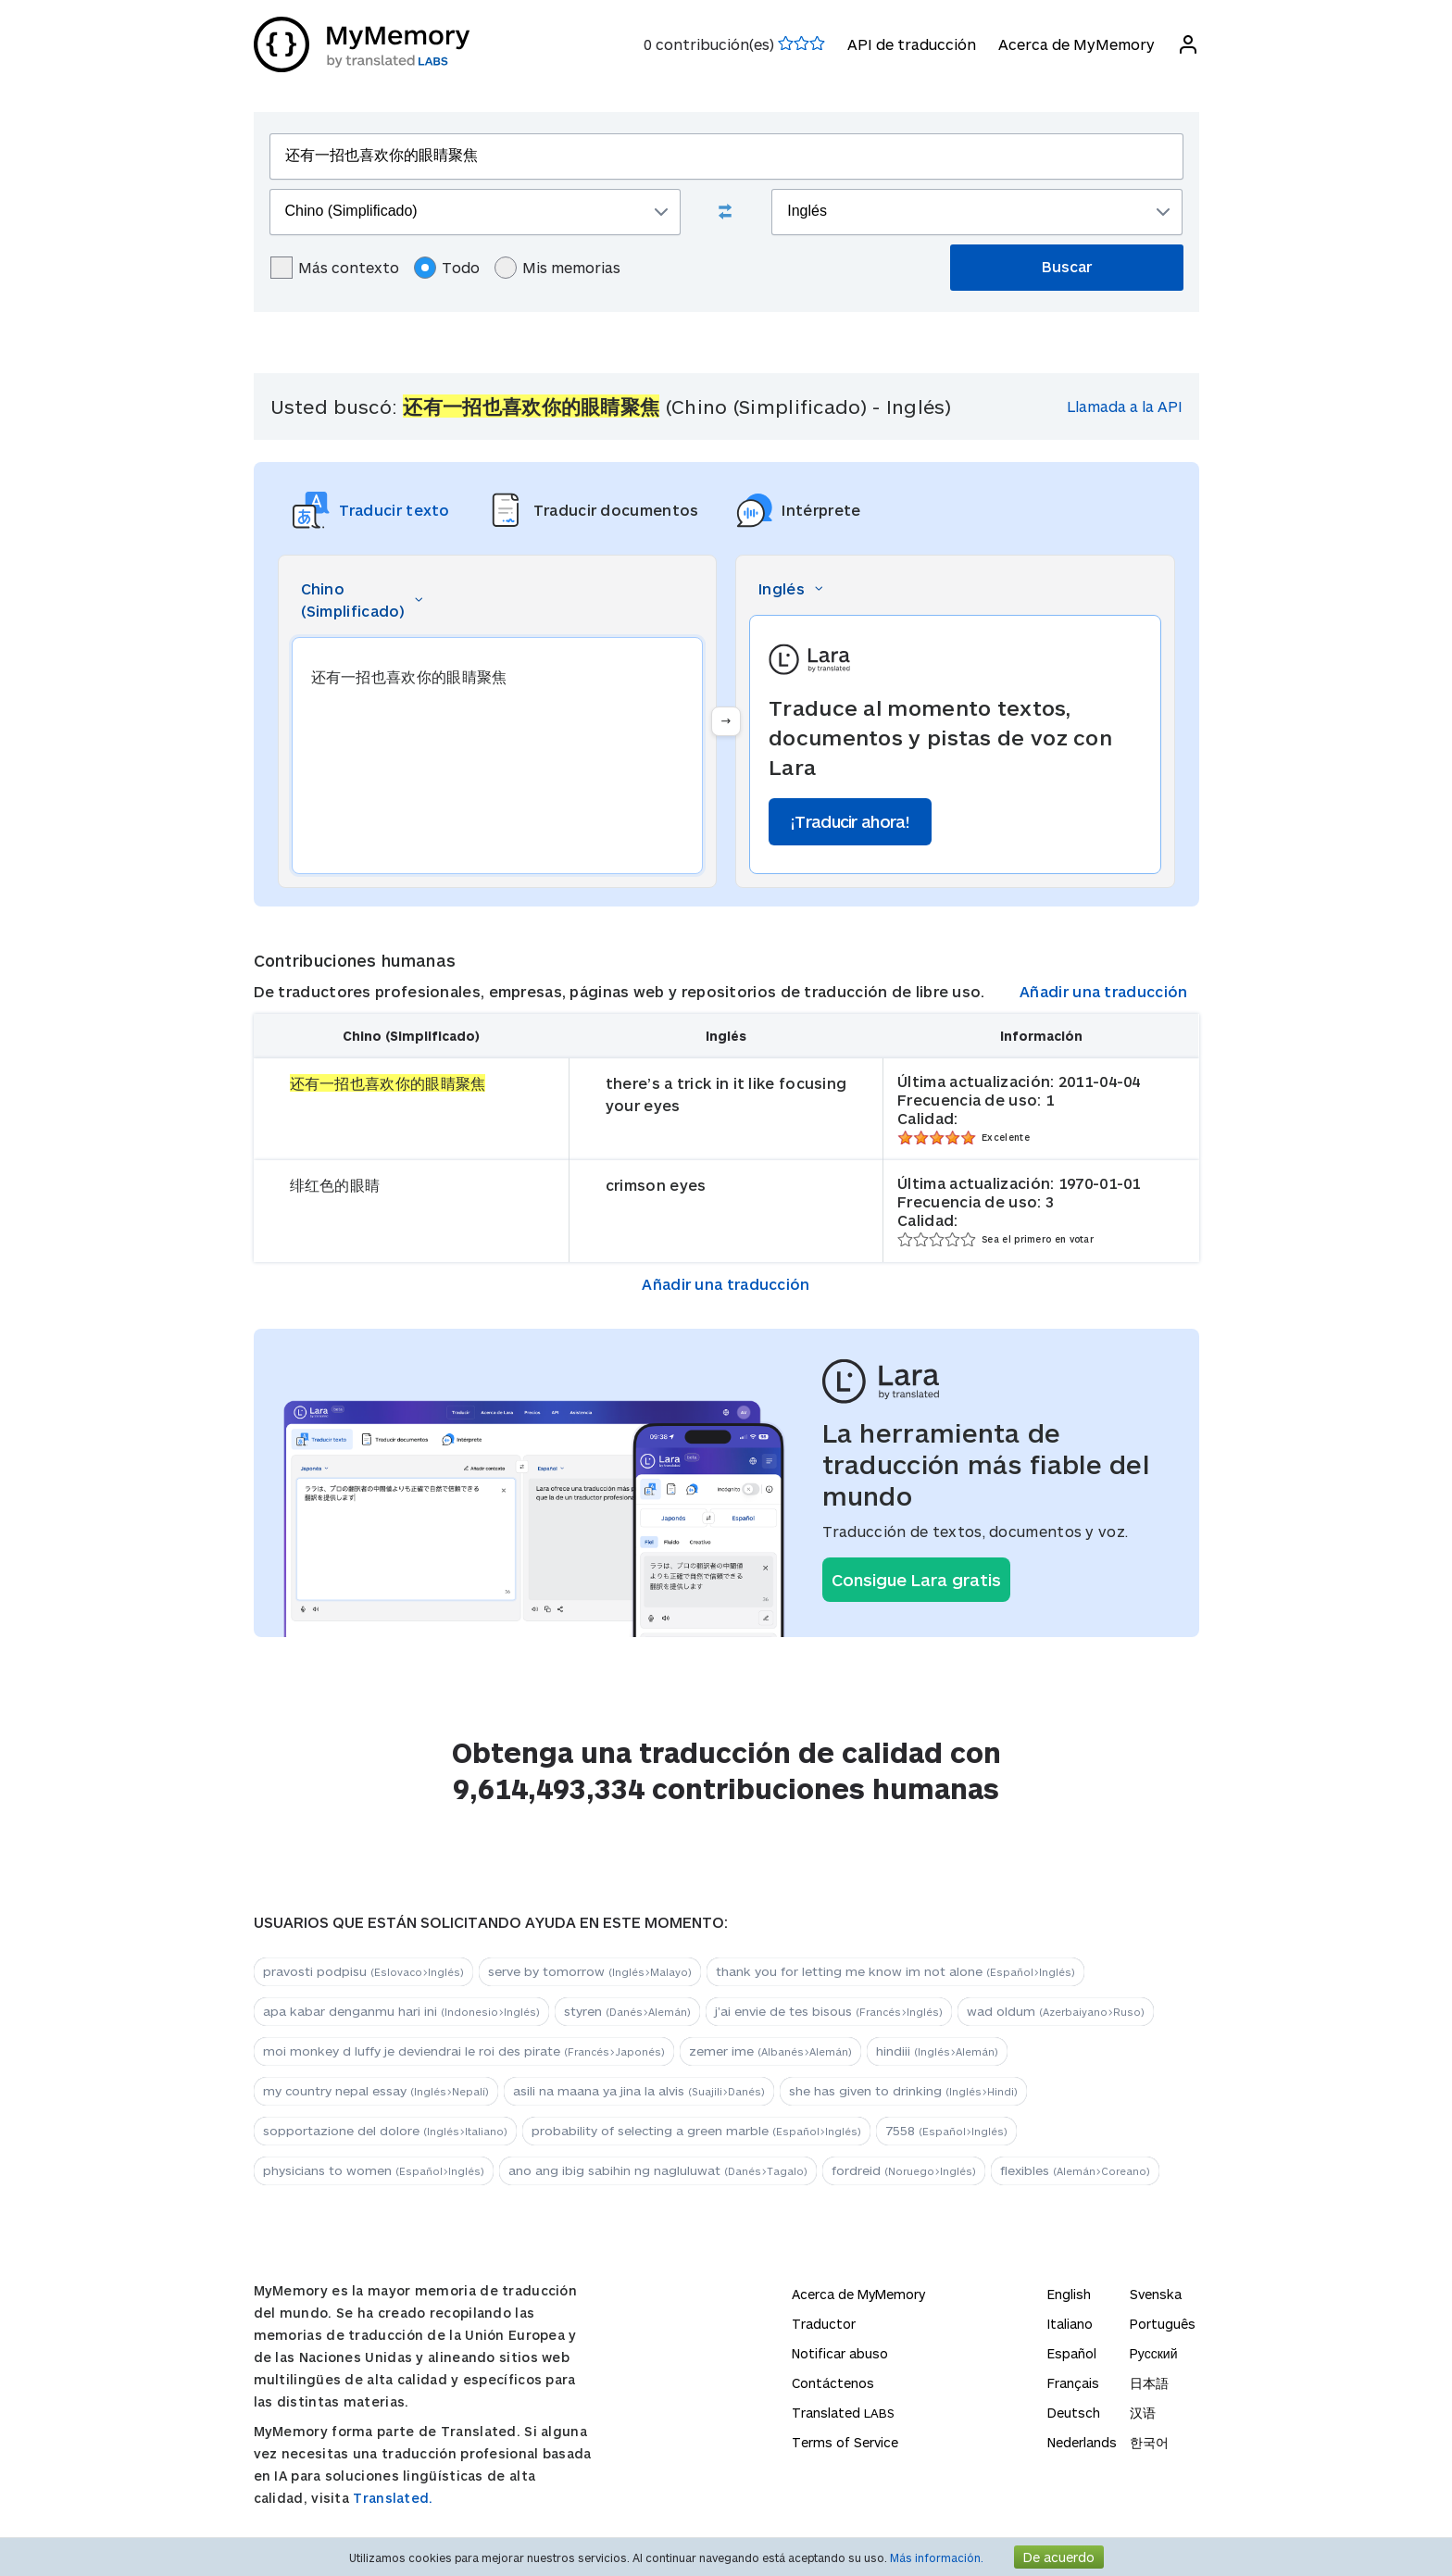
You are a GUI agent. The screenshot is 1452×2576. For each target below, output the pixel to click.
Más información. (936, 2557)
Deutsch (1073, 2412)
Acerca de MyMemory (1076, 44)
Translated (843, 2412)
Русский (1154, 2353)
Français (1073, 2383)
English (1069, 2294)
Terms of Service (845, 2442)
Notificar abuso (840, 2353)
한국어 (1149, 2442)
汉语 (1143, 2412)
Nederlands (1082, 2442)
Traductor (824, 2324)
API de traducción (911, 44)
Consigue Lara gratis (916, 1579)
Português (1162, 2324)
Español (1071, 2353)
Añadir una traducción (1103, 991)
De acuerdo (1059, 2557)
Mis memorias (557, 267)
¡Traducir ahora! (850, 821)
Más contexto (334, 267)
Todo (447, 267)
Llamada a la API (1125, 406)
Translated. (392, 2498)
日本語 (1149, 2383)
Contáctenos (833, 2383)
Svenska (1156, 2294)
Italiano (1070, 2324)
